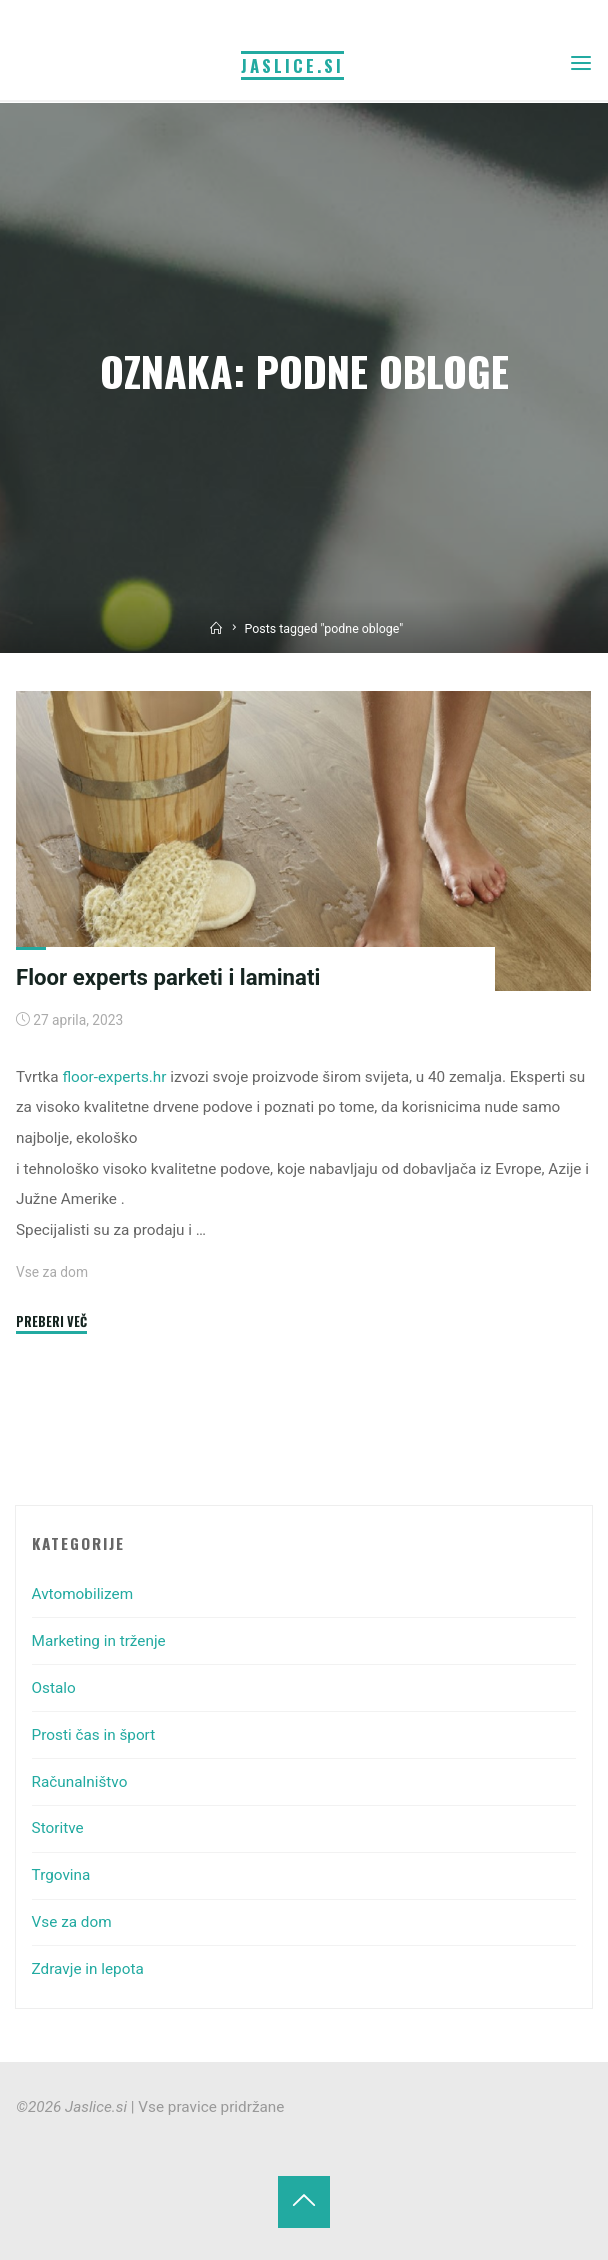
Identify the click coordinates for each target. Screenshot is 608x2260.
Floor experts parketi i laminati (168, 977)
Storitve (58, 1828)
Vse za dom (52, 1272)
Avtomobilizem (82, 1594)
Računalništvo (80, 1782)
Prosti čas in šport (94, 1735)
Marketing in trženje (99, 1641)
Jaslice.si (292, 65)
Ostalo (54, 1688)
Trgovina (61, 1875)
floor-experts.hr (115, 1077)
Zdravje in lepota (88, 1969)
